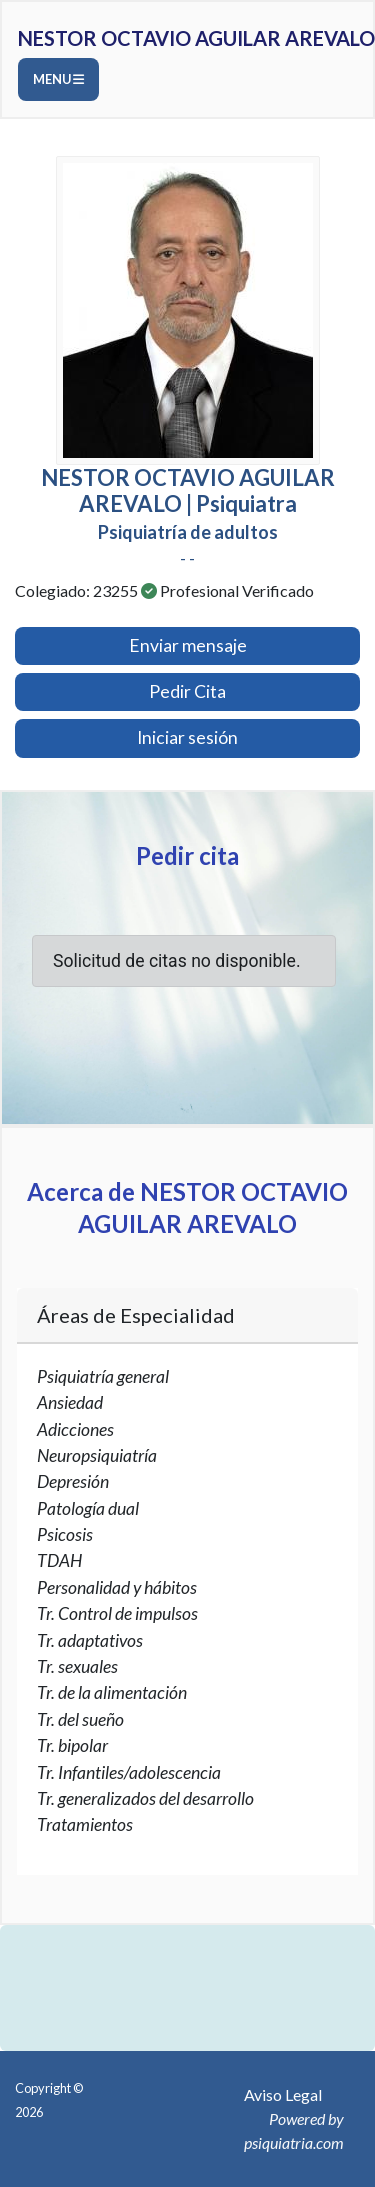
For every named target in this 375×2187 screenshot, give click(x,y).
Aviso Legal (283, 2094)
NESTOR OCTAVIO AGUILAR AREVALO (196, 38)
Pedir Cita (187, 691)
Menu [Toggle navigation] (58, 79)
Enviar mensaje (188, 645)
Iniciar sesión (187, 737)
